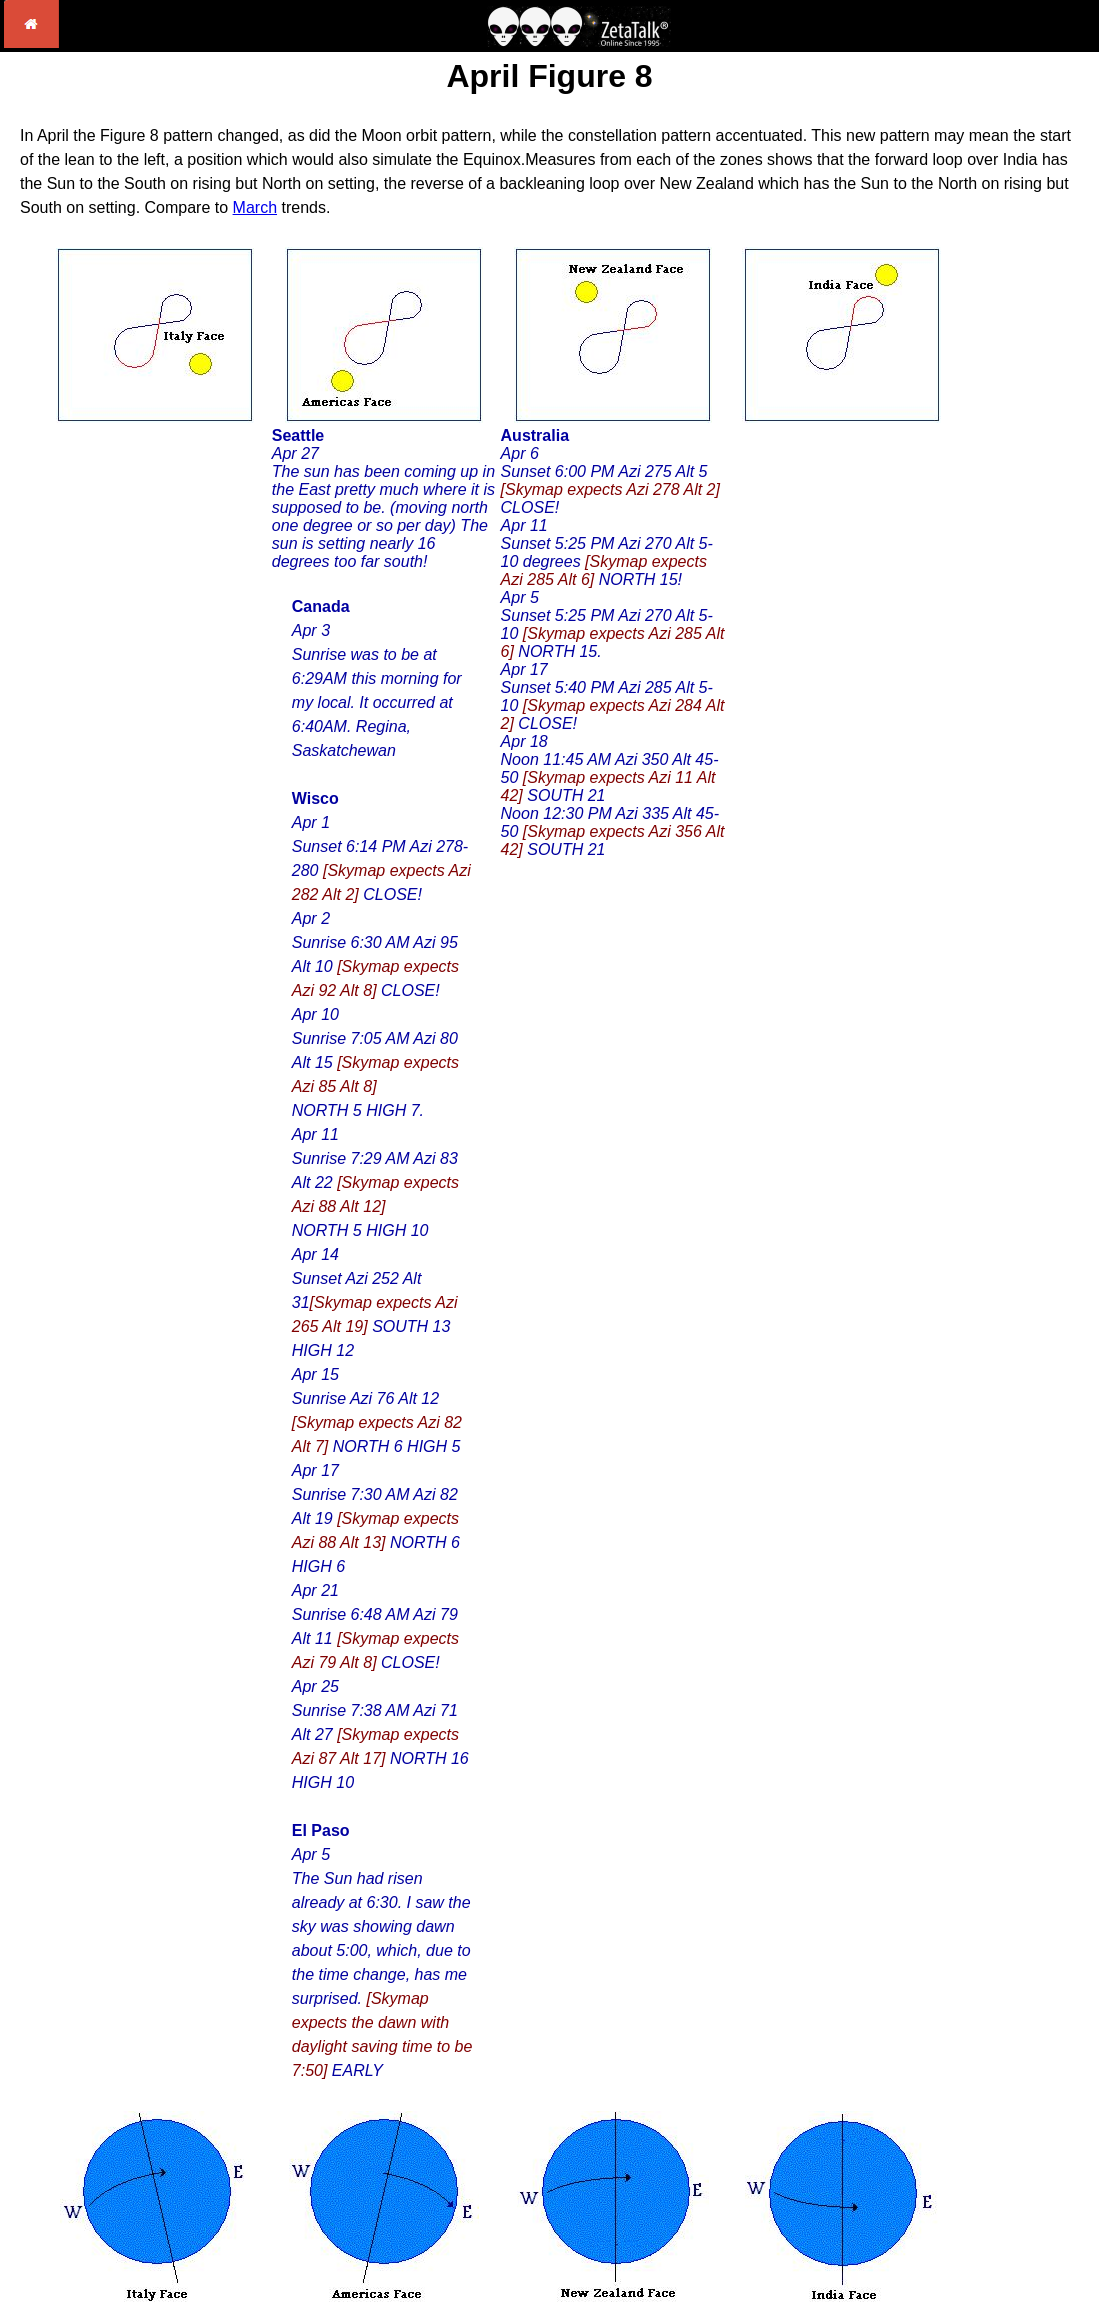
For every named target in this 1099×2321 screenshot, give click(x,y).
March (255, 207)
